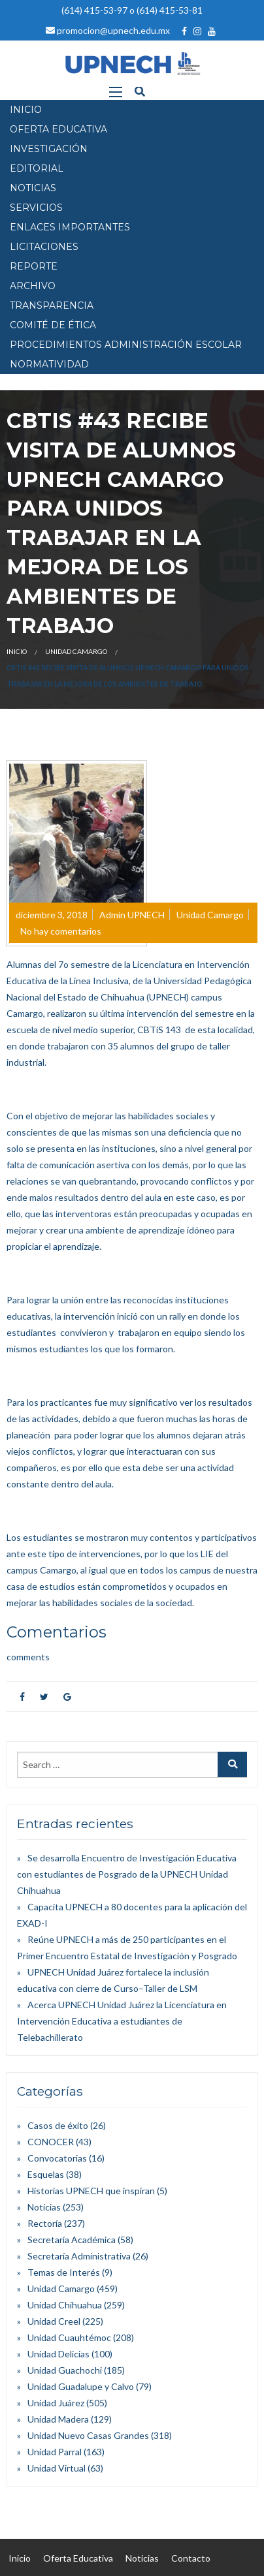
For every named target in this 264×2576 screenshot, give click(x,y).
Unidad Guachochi (64, 2370)
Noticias (44, 2206)
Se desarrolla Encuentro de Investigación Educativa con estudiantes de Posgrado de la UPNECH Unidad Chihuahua (127, 1874)
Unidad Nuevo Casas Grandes (88, 2435)
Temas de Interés (63, 2272)
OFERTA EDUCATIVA (58, 129)
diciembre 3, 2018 (52, 914)
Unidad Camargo (76, 651)
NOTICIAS (33, 188)
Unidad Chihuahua (64, 2304)
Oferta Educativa (78, 2558)
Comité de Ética (53, 325)
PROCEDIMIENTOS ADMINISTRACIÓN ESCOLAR (126, 344)
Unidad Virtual (56, 2468)
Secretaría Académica (71, 2239)
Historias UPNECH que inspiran (91, 2190)
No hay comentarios (60, 931)
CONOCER (50, 2141)
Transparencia (51, 305)
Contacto (190, 2558)
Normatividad (49, 364)
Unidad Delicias (58, 2353)
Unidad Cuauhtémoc (69, 2337)
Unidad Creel (53, 2321)
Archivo (33, 286)
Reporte (34, 266)
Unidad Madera (58, 2419)
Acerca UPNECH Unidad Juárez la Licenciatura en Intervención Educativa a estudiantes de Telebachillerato (122, 2021)
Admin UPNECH (132, 914)
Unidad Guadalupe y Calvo (80, 2386)
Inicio (17, 651)
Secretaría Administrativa (79, 2255)
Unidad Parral (54, 2451)
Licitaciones (44, 247)
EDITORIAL (36, 168)
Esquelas (45, 2174)
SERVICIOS (36, 207)
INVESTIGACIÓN (49, 149)
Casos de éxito (57, 2125)
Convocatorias (57, 2158)
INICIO (26, 110)
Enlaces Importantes (70, 227)
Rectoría (44, 2223)
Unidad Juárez (55, 2402)
